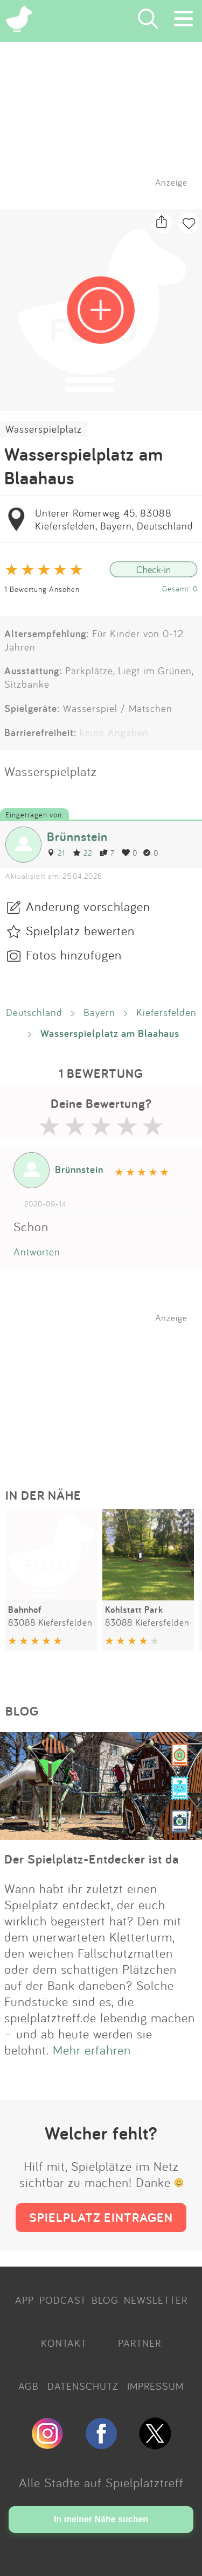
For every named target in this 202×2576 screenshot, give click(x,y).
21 (56, 853)
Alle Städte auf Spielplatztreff (101, 2482)
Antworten (36, 1251)
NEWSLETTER (155, 2299)
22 (82, 853)
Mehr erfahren (92, 2050)
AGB (28, 2386)
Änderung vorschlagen (88, 906)
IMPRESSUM (155, 2386)
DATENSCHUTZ (83, 2386)
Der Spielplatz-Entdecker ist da (91, 1859)
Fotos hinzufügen (74, 955)
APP (24, 2299)
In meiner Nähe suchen (101, 2519)
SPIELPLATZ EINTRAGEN (101, 2217)
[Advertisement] (106, 1390)
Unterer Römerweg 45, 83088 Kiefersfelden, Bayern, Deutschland (114, 519)
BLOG (105, 2299)
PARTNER (139, 2343)
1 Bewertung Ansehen (42, 589)
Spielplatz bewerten (80, 930)
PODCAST (62, 2299)
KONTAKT (64, 2343)
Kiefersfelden (166, 1012)
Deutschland (34, 1012)
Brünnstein (77, 836)
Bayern (99, 1012)
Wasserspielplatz (43, 428)
